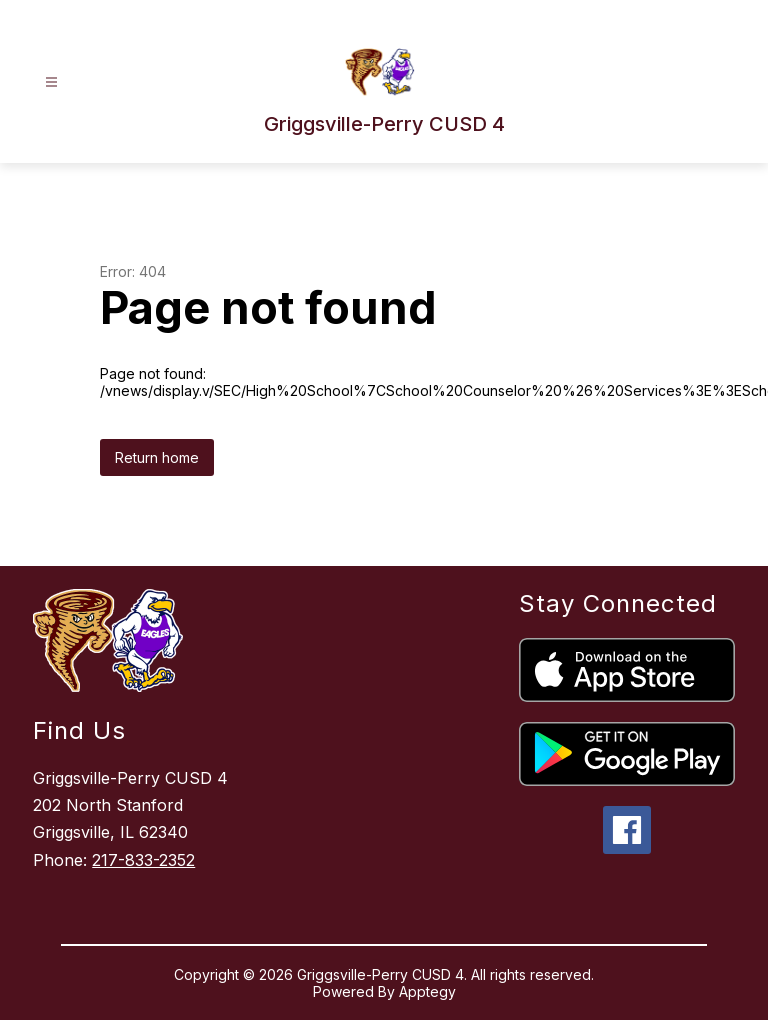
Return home (157, 457)
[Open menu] (51, 82)
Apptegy (427, 991)
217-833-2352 (143, 860)
